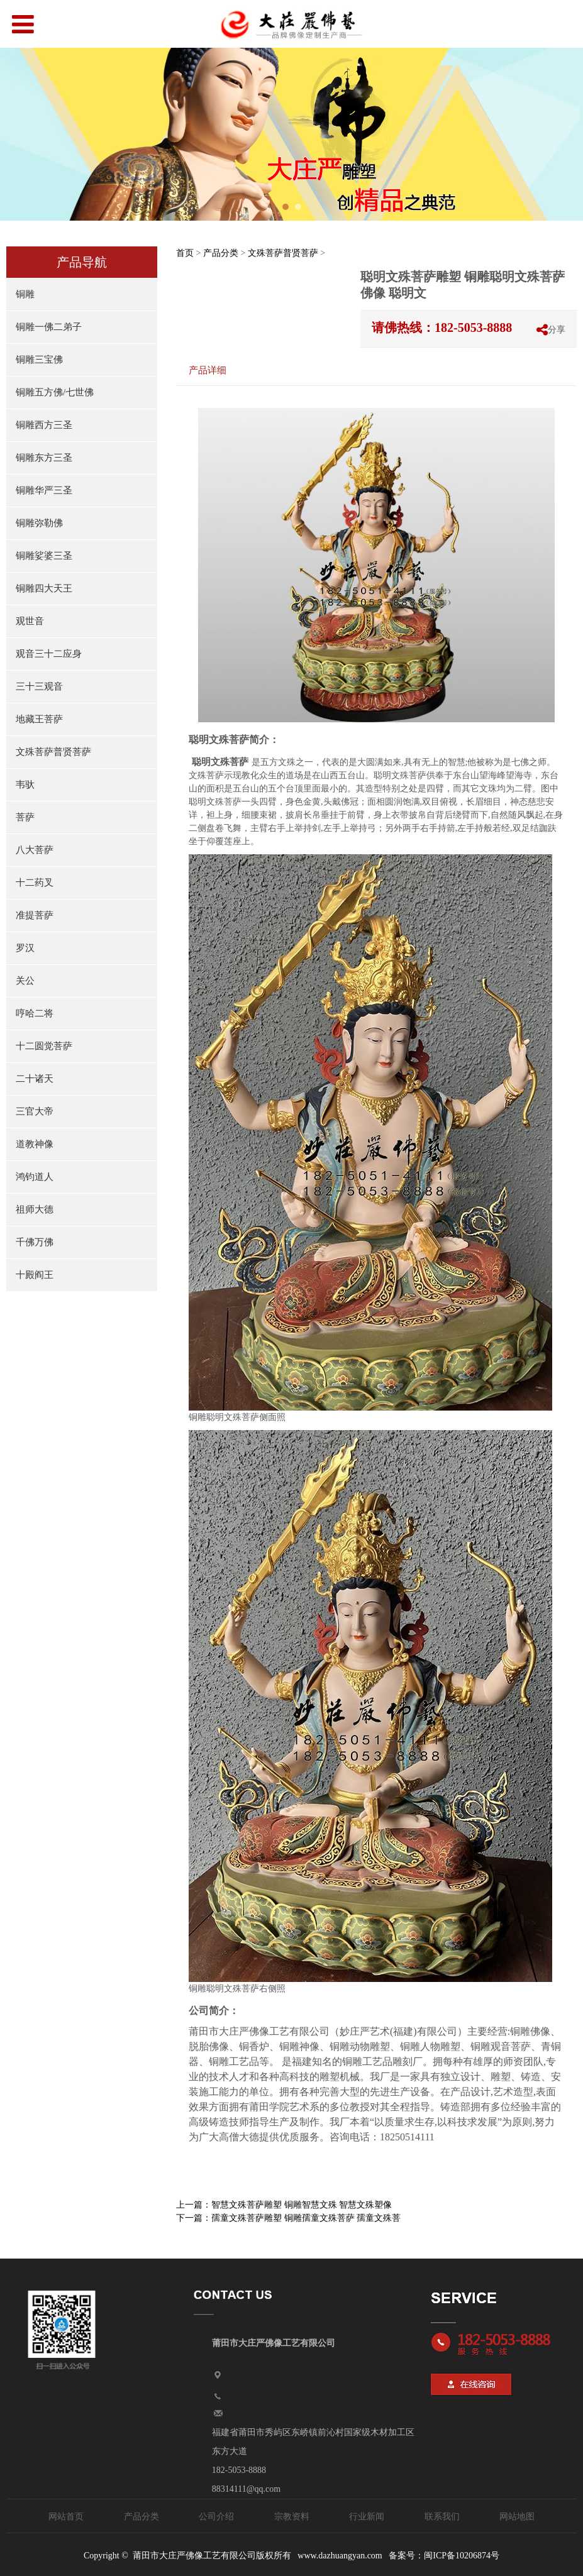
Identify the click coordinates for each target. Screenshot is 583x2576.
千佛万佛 (34, 1242)
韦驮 (25, 784)
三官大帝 (34, 1111)
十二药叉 (34, 883)
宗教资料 (291, 2516)
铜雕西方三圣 (44, 425)
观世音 (30, 621)
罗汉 (25, 948)
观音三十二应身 (49, 654)
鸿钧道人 (34, 1177)
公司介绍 (216, 2516)
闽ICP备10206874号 (461, 2555)
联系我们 (442, 2516)
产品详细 (207, 370)
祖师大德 (34, 1209)
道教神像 (34, 1144)
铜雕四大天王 (44, 588)
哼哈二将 (34, 1013)
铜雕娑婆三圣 (44, 556)
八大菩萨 (34, 850)
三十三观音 (39, 686)
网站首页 (66, 2516)
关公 (25, 981)
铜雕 (25, 294)
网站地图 (517, 2516)
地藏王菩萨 (39, 719)
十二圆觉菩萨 (44, 1046)
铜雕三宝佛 (39, 360)
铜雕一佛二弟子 (49, 327)
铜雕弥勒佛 (39, 523)
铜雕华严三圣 (44, 490)
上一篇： (284, 2205)
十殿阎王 (34, 1275)
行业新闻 (366, 2516)
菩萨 (25, 817)
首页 (185, 253)
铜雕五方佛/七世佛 (55, 392)
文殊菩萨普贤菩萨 (53, 752)
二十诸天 (34, 1079)
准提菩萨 (34, 915)
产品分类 (220, 253)
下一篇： (288, 2218)
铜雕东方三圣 (44, 458)
